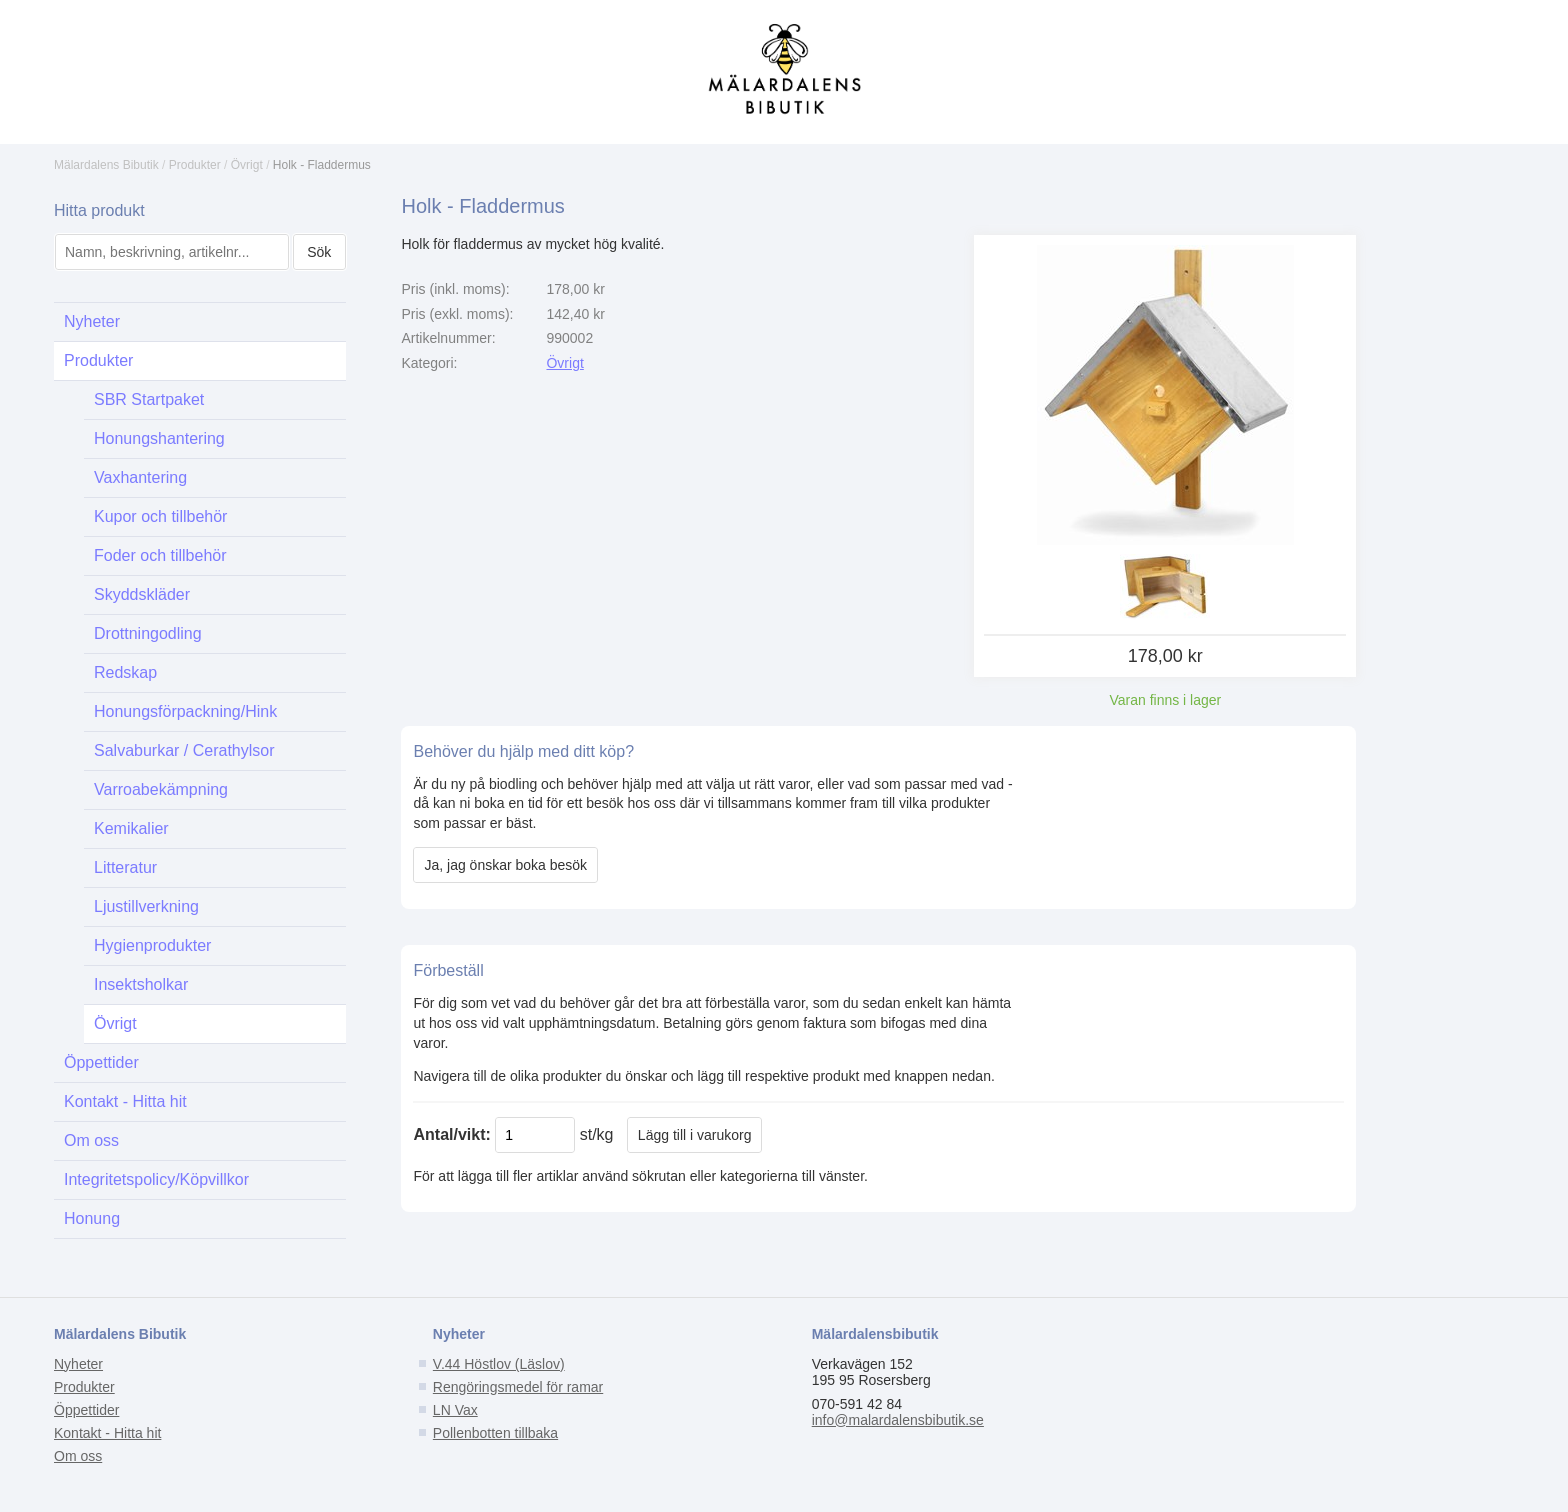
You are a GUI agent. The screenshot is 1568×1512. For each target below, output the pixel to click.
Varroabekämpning (161, 789)
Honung (92, 1218)
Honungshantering (159, 438)
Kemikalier (131, 828)
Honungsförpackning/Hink (185, 711)
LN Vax (455, 1410)
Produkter (195, 165)
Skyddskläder (142, 594)
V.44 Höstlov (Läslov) (499, 1364)
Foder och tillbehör (160, 555)
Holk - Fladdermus (322, 165)
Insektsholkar (141, 984)
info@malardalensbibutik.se (898, 1420)
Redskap (125, 672)
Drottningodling (148, 633)
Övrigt (247, 165)
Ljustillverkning (146, 906)
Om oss (91, 1140)
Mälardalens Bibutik (106, 165)
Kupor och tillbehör (160, 516)
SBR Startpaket (149, 399)
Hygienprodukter (152, 945)
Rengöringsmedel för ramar (518, 1387)
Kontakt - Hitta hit (125, 1101)
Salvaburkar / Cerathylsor (184, 750)
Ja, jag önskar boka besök (505, 865)
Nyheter (92, 321)
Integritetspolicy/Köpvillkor (156, 1179)
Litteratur (125, 867)
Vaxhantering (140, 477)
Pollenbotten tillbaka (495, 1433)
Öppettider (101, 1062)
